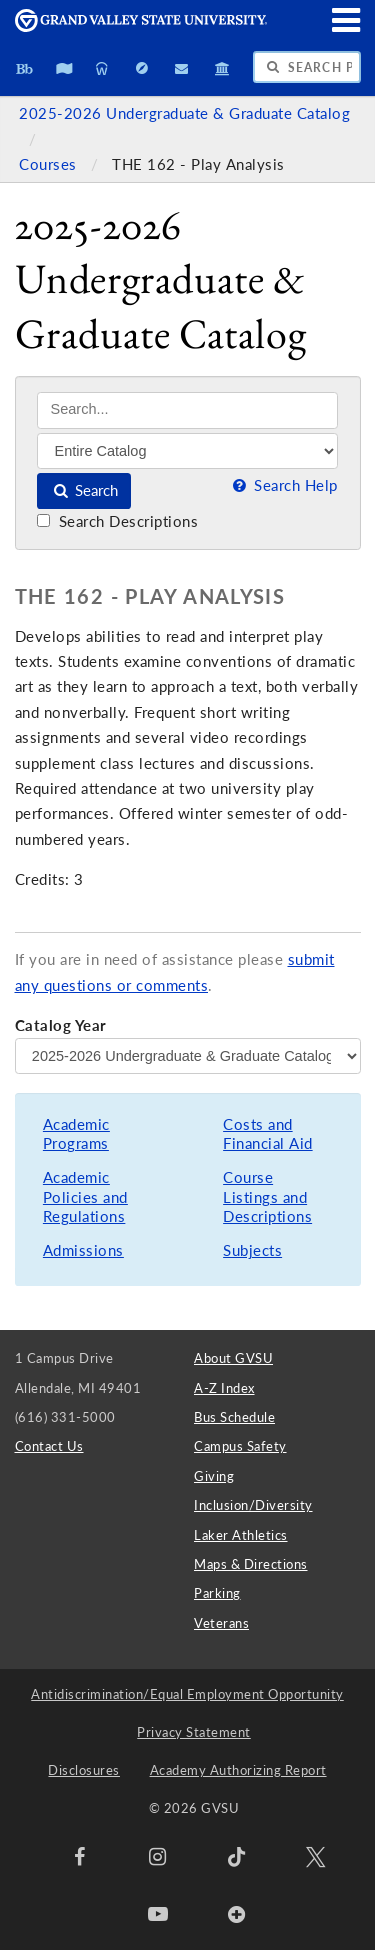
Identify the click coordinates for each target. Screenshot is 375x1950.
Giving (214, 1476)
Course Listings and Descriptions (267, 1197)
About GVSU (233, 1358)
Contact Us (49, 1446)
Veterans (221, 1623)
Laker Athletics (241, 1535)
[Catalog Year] (188, 1056)
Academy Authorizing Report (238, 1770)
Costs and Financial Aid (268, 1134)
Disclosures (84, 1770)
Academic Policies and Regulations (85, 1197)
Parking (217, 1593)
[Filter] (187, 451)
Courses (50, 164)
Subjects (252, 1250)
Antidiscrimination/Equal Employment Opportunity (187, 1694)
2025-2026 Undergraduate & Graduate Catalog (184, 113)
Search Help (283, 485)
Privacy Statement (194, 1732)
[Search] (187, 410)
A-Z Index (224, 1388)
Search (84, 490)
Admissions (83, 1250)
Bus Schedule (234, 1417)
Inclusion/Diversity (253, 1505)
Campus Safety (240, 1446)
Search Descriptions (117, 521)
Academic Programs (76, 1134)
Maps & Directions (251, 1564)
